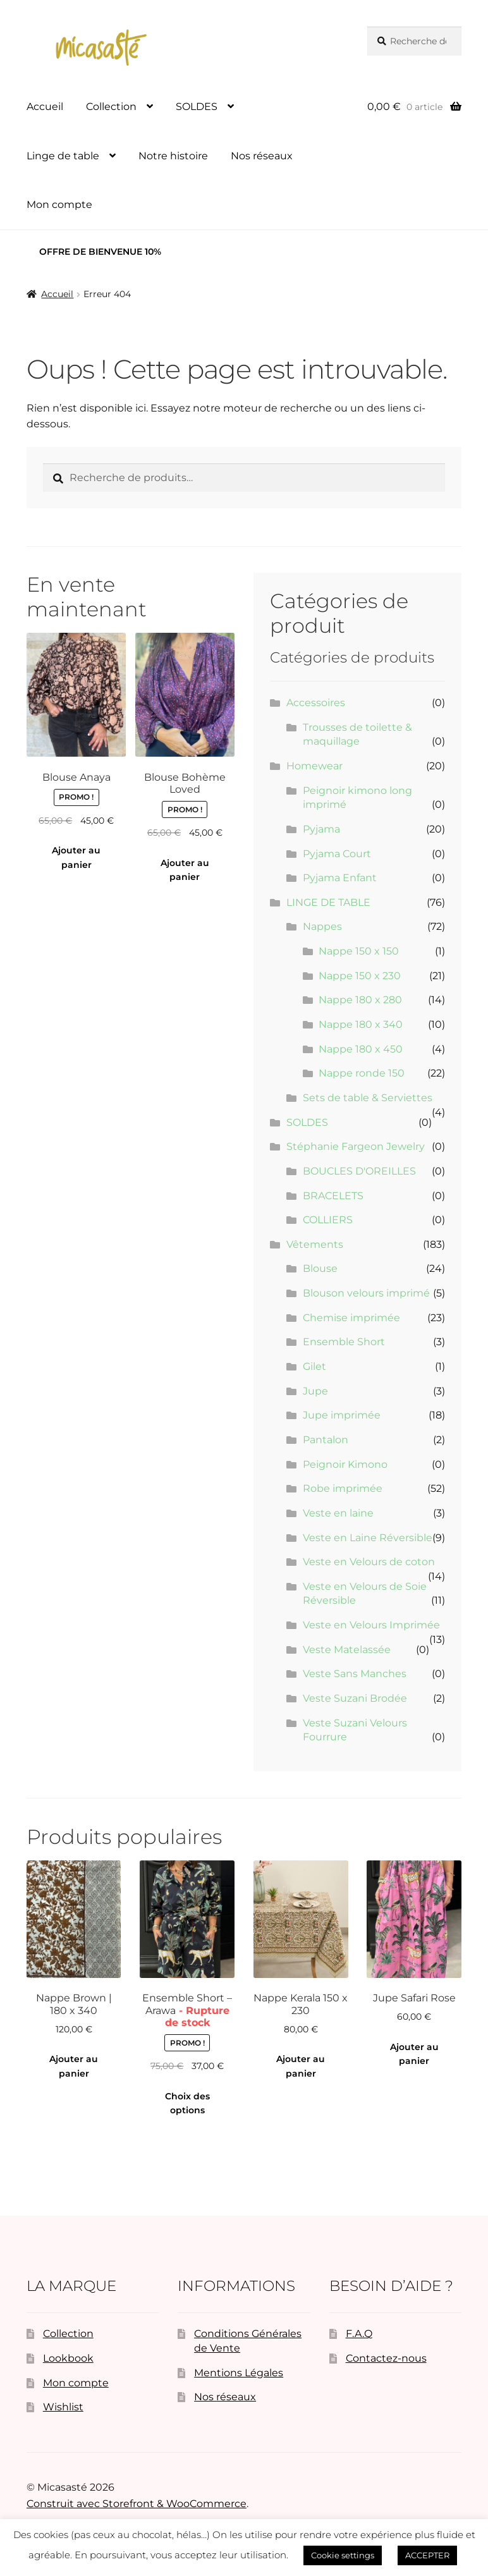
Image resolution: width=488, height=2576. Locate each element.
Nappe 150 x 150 (359, 951)
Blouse (320, 1268)
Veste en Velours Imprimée (371, 1625)
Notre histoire (173, 156)
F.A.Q (359, 2334)
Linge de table (63, 156)
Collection (111, 107)
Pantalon (325, 1440)
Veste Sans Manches (354, 1674)
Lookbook (68, 2358)
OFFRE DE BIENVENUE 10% (100, 251)
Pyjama (321, 829)
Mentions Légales (238, 2373)
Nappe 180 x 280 (360, 1000)
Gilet (314, 1366)
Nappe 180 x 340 (361, 1024)
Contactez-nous (386, 2358)
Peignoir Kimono (345, 1464)
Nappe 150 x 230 (360, 976)
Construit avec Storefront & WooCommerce (137, 2504)
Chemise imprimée (351, 1318)
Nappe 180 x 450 (361, 1049)
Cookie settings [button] (342, 2555)
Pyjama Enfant (340, 878)
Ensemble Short (344, 1342)
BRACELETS (333, 1196)
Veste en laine (338, 1513)
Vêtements (314, 1244)
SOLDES (196, 107)
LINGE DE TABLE (328, 902)
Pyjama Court (337, 854)
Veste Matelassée (347, 1650)
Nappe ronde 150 (362, 1073)
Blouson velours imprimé (366, 1293)
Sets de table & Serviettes (367, 1098)
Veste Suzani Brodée (355, 1698)
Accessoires (315, 703)
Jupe (315, 1391)
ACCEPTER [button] (427, 2555)
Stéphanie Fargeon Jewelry (355, 1146)
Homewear (314, 766)
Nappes (322, 926)
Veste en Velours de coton (369, 1562)
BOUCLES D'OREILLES (359, 1171)
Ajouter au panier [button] (76, 857)
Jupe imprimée (342, 1415)
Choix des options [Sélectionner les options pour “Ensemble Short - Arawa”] (187, 2103)
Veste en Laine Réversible (367, 1538)
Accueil (45, 107)
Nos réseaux (262, 156)
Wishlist (63, 2407)
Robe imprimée (342, 1488)
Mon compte (59, 204)
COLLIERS (328, 1220)
